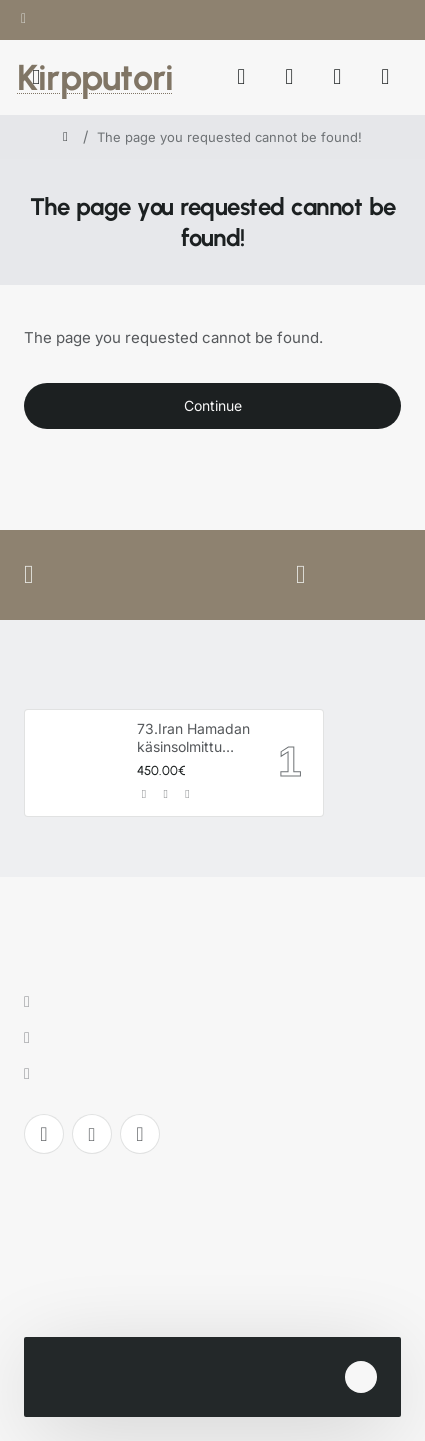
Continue (213, 405)
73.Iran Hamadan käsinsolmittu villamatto (193, 738)
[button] (144, 794)
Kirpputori (95, 77)
